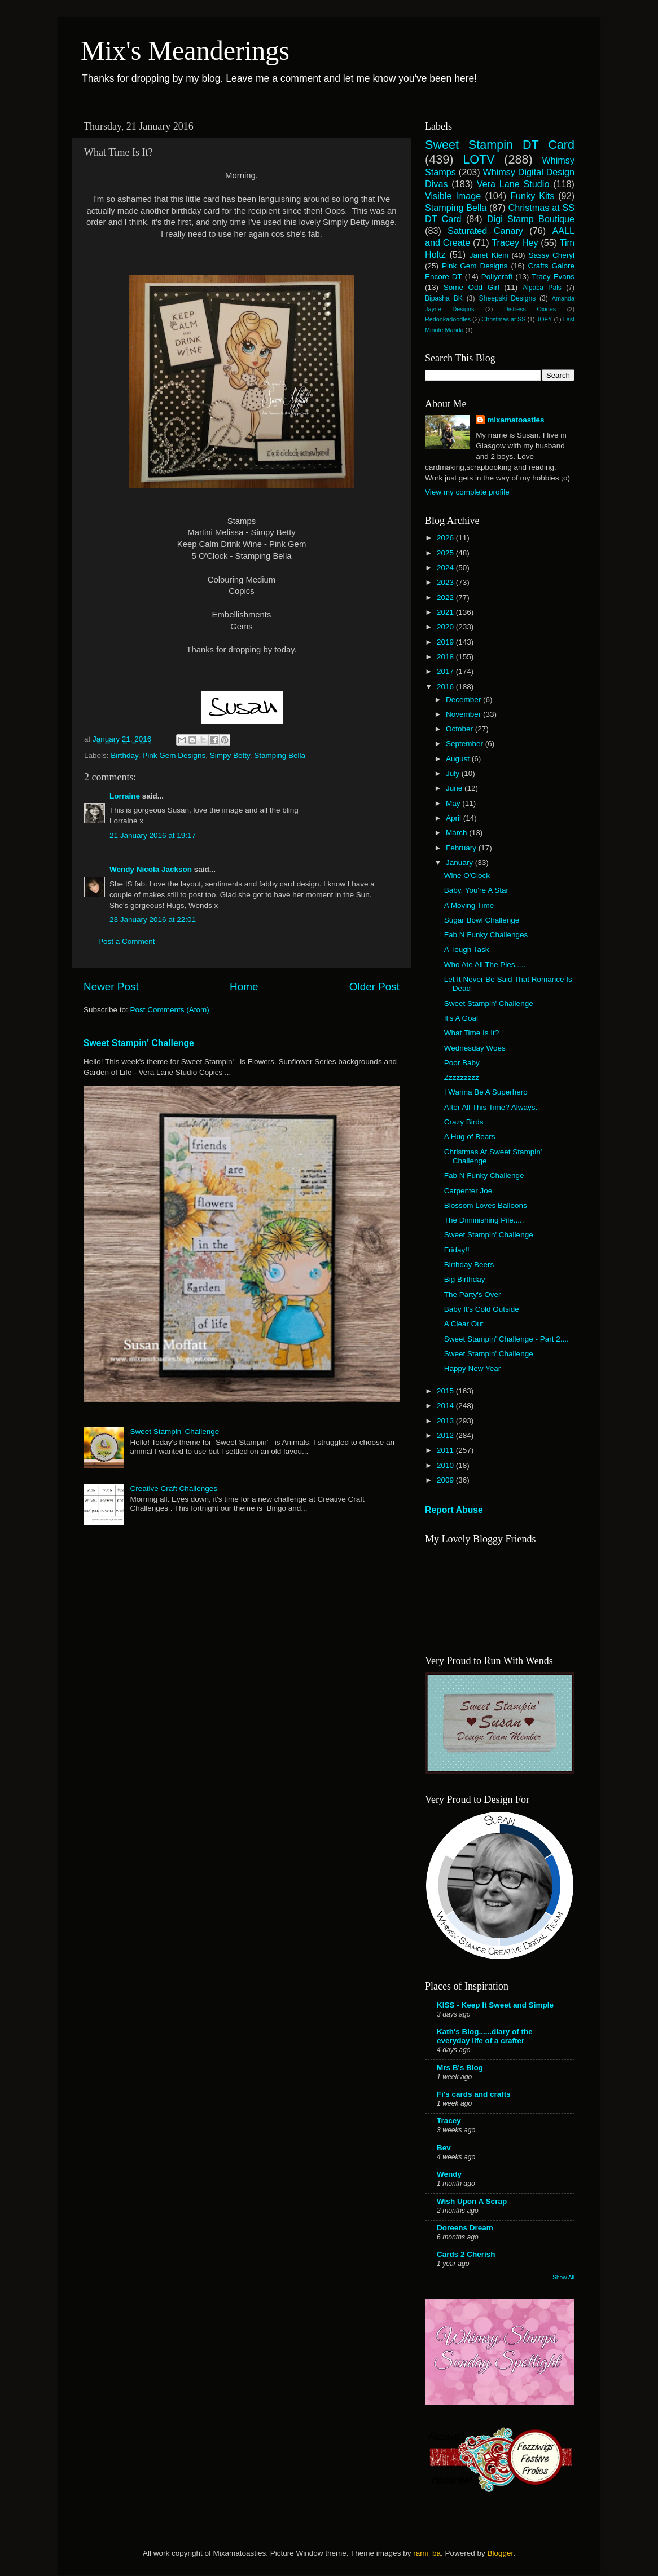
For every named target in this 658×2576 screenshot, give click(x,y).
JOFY (544, 319)
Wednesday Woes (475, 1048)
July (454, 773)
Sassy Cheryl (551, 255)
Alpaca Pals (542, 288)
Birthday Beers (469, 1264)
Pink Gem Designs (173, 755)
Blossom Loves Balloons (485, 1205)
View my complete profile (467, 492)
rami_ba (427, 2553)
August (459, 759)
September (465, 743)
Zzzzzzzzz (461, 1077)
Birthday (124, 755)
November (464, 714)
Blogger (500, 2553)
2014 (446, 1405)
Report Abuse (454, 1510)
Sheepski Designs (507, 298)
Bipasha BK (444, 298)
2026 (446, 537)
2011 (446, 1450)
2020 (446, 627)
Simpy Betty (230, 755)
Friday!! (457, 1250)
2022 (446, 597)
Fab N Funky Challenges (486, 934)
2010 (446, 1465)
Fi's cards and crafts (474, 2094)
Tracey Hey (515, 242)
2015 (446, 1391)
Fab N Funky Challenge (484, 1175)
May (454, 803)
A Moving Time (469, 905)
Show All (563, 2277)
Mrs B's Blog (460, 2067)
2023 (446, 582)
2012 (446, 1435)
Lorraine (124, 796)
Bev (444, 2147)
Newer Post (111, 987)
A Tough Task (466, 949)
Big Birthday (464, 1279)
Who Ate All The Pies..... (485, 964)
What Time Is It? (471, 1033)
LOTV (478, 159)
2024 (446, 567)
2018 (446, 656)
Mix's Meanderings (185, 50)
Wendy (449, 2174)
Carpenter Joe (468, 1190)
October (460, 729)
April (454, 818)
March (457, 832)
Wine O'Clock (467, 875)
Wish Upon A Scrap (472, 2201)
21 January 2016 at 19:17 (152, 835)
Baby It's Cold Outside (481, 1309)
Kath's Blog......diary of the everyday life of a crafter (485, 2036)
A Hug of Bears (469, 1136)
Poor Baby (462, 1062)
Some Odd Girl (471, 287)
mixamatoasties (515, 420)
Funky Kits (532, 196)
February (462, 848)
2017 (446, 671)
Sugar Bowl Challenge (482, 920)
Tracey (449, 2120)
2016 (446, 686)
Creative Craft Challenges (173, 1488)
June (455, 788)
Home (244, 987)
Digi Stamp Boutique (530, 219)
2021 (446, 612)
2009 (446, 1480)
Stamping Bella (279, 755)
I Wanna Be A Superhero (486, 1092)
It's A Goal (461, 1018)
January (460, 862)
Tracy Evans (553, 276)
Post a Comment (126, 941)
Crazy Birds (464, 1122)
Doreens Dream (465, 2228)
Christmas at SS (503, 319)
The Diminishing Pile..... (484, 1220)
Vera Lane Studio (513, 184)
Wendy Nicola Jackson (150, 869)
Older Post (374, 987)
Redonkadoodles (448, 319)
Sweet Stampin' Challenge (139, 1043)
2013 (446, 1421)
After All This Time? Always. (491, 1107)
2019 (446, 642)
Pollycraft (497, 276)
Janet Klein (489, 255)
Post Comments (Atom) (169, 1009)
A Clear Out (464, 1324)
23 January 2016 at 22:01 (152, 919)
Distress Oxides (530, 309)
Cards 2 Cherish (466, 2254)
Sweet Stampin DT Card (499, 145)
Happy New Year (472, 1368)
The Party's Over (472, 1294)
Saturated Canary (485, 231)
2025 (446, 553)
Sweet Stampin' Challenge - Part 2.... (506, 1339)
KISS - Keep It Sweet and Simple (495, 2005)
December (464, 699)
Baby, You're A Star (476, 890)
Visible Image (453, 196)
